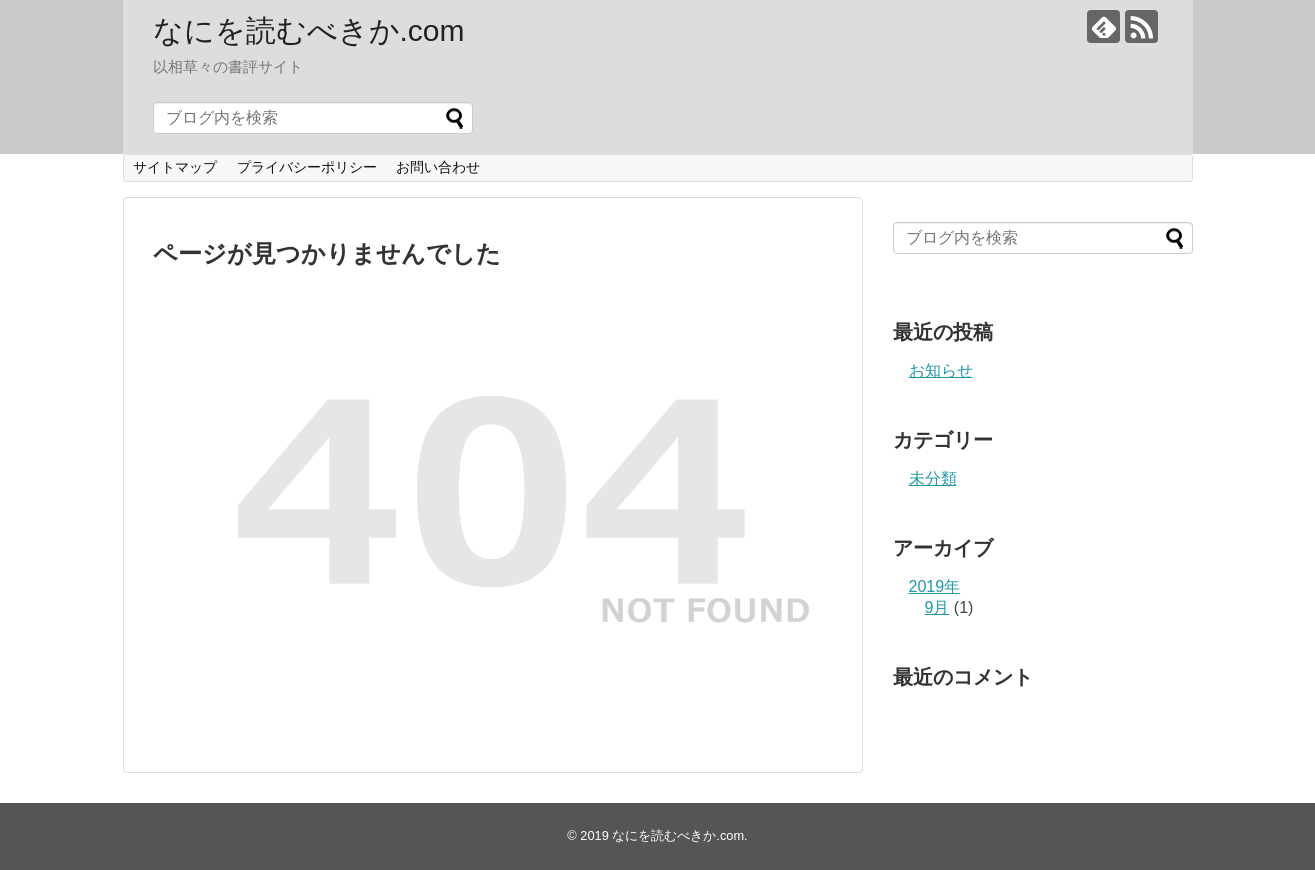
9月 (937, 607)
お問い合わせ (438, 167)
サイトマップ (175, 167)
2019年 (935, 586)
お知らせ (941, 370)
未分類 (933, 478)
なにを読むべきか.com (309, 30)
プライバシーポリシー (307, 167)
